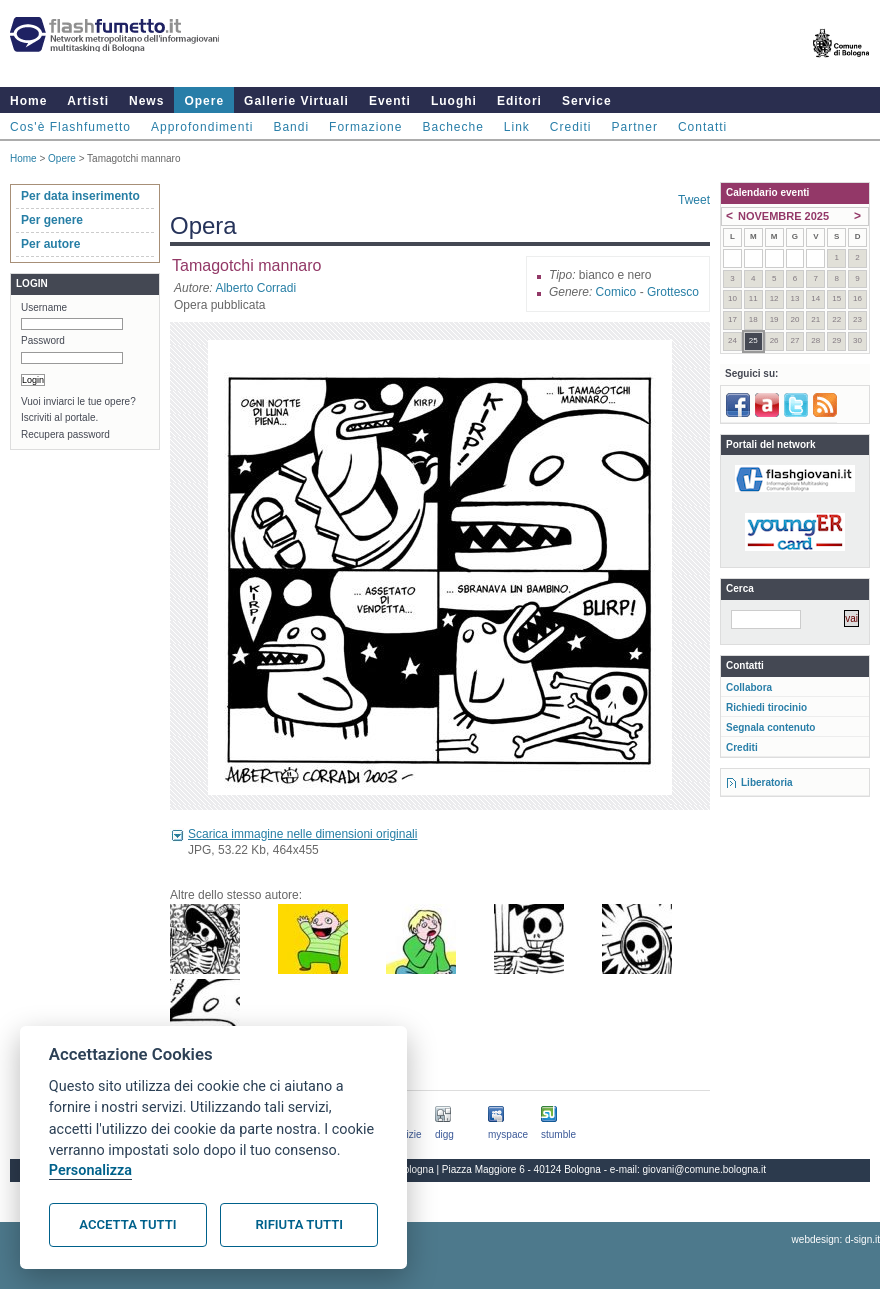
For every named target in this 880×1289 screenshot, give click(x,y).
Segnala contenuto (770, 727)
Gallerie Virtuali (296, 101)
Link (517, 127)
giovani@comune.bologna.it (705, 1169)
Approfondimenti (202, 127)
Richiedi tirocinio (766, 707)
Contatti (702, 127)
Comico (616, 292)
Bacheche (452, 127)
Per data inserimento (80, 196)
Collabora (749, 687)
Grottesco (673, 292)
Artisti (88, 101)
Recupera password (65, 434)
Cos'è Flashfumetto (70, 127)
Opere (204, 101)
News (146, 101)
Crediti (571, 127)
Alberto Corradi (255, 288)
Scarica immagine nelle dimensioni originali (302, 834)
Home (28, 101)
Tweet (694, 200)
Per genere (52, 220)
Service (587, 101)
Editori (519, 101)
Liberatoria (767, 782)
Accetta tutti (127, 1224)
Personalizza (90, 1170)
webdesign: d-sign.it (836, 1239)
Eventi (390, 101)
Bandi (291, 127)
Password (43, 340)
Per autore (50, 244)
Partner (635, 127)
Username (44, 307)
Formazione (365, 127)
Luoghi (454, 101)
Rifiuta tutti (299, 1224)
